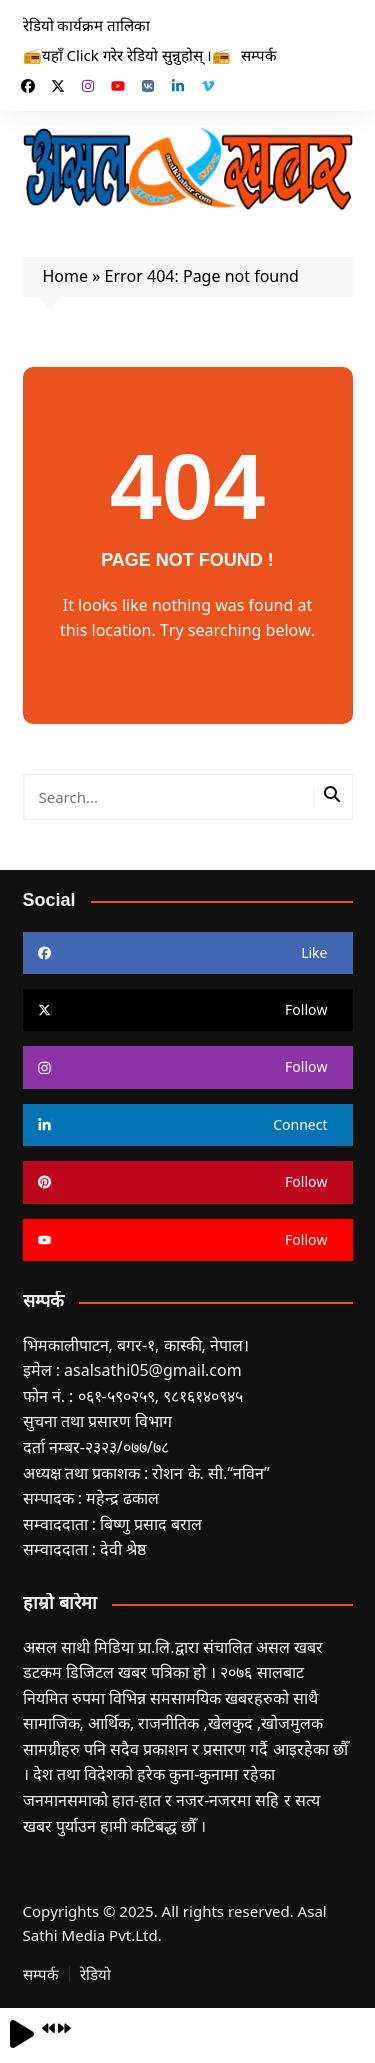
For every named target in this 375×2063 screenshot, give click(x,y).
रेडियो (95, 1974)
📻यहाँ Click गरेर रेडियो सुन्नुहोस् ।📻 (127, 55)
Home (66, 276)
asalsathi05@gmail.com (153, 1370)
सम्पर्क (259, 55)
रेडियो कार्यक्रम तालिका (87, 25)
